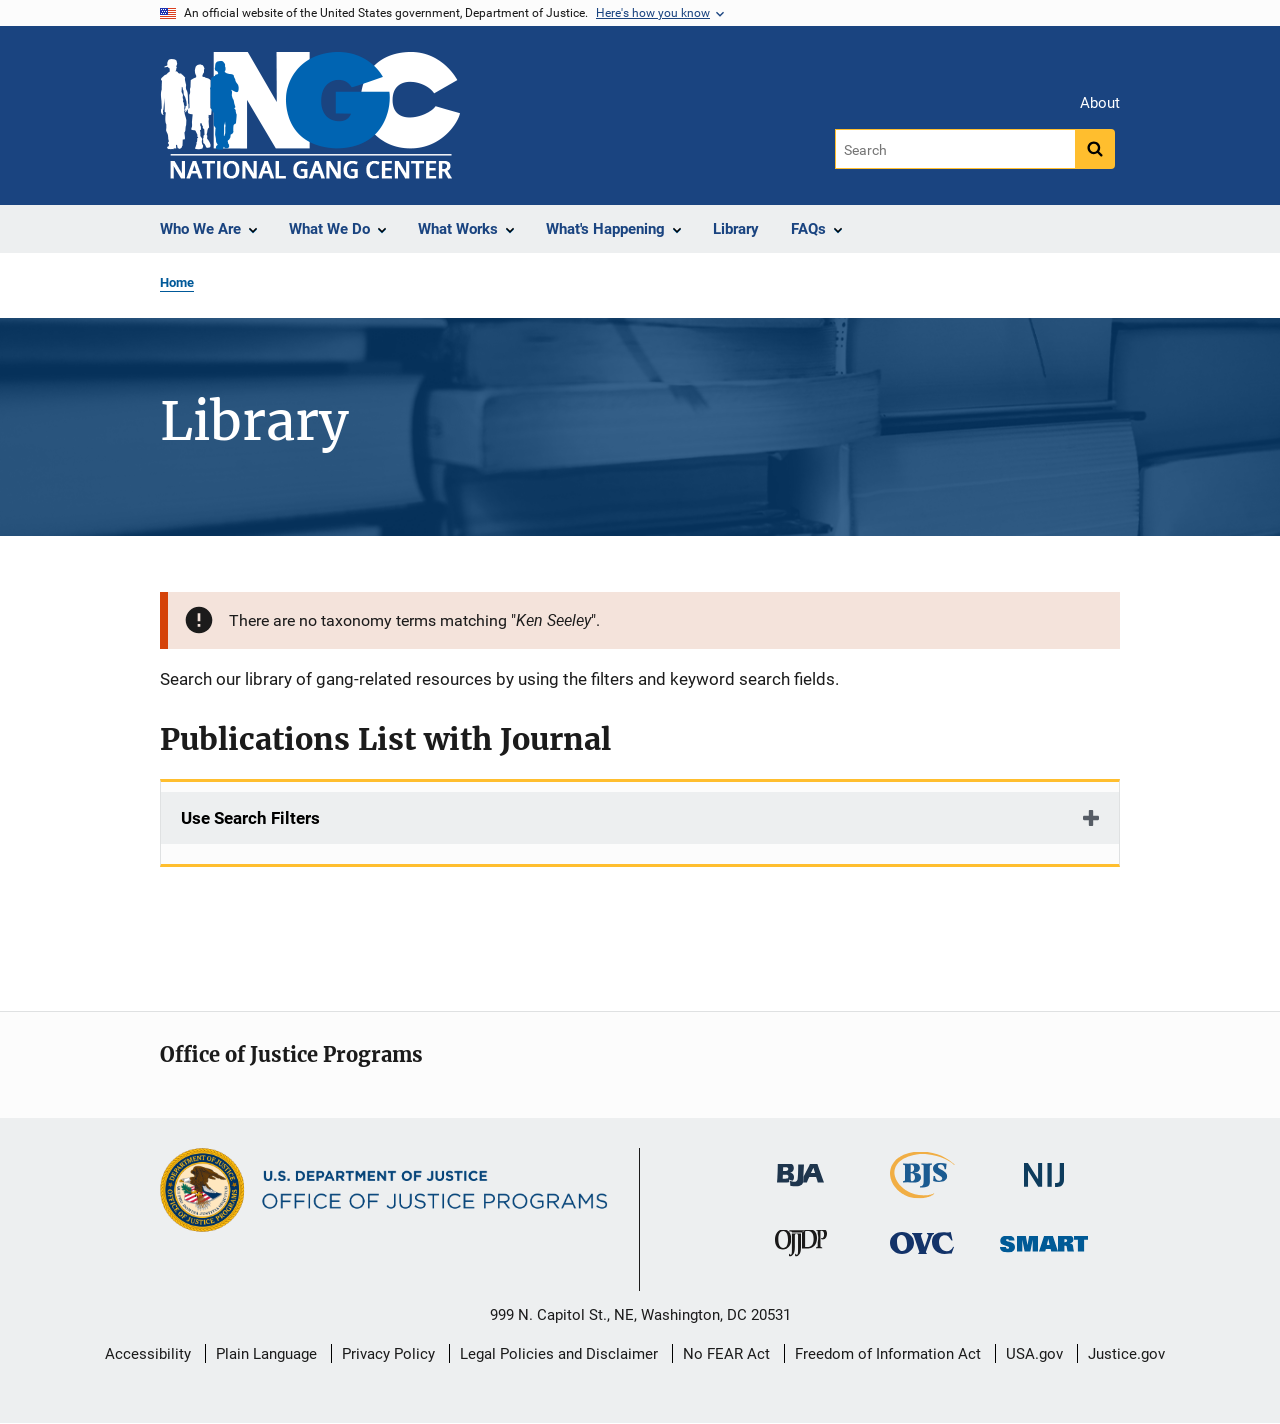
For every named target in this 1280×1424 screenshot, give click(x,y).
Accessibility (148, 1354)
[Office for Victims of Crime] (922, 1242)
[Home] (310, 115)
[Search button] (1095, 149)
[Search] (956, 149)
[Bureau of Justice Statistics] (922, 1189)
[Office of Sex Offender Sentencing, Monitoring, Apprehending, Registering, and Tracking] (1044, 1238)
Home (177, 282)
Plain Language (266, 1354)
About (1100, 103)
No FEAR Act (726, 1354)
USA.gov (1034, 1354)
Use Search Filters (250, 818)
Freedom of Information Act (888, 1354)
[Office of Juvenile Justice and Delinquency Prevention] (801, 1247)
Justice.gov (1126, 1354)
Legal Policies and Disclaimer (559, 1354)
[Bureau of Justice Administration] (800, 1165)
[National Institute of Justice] (1044, 1166)
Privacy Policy (388, 1354)
